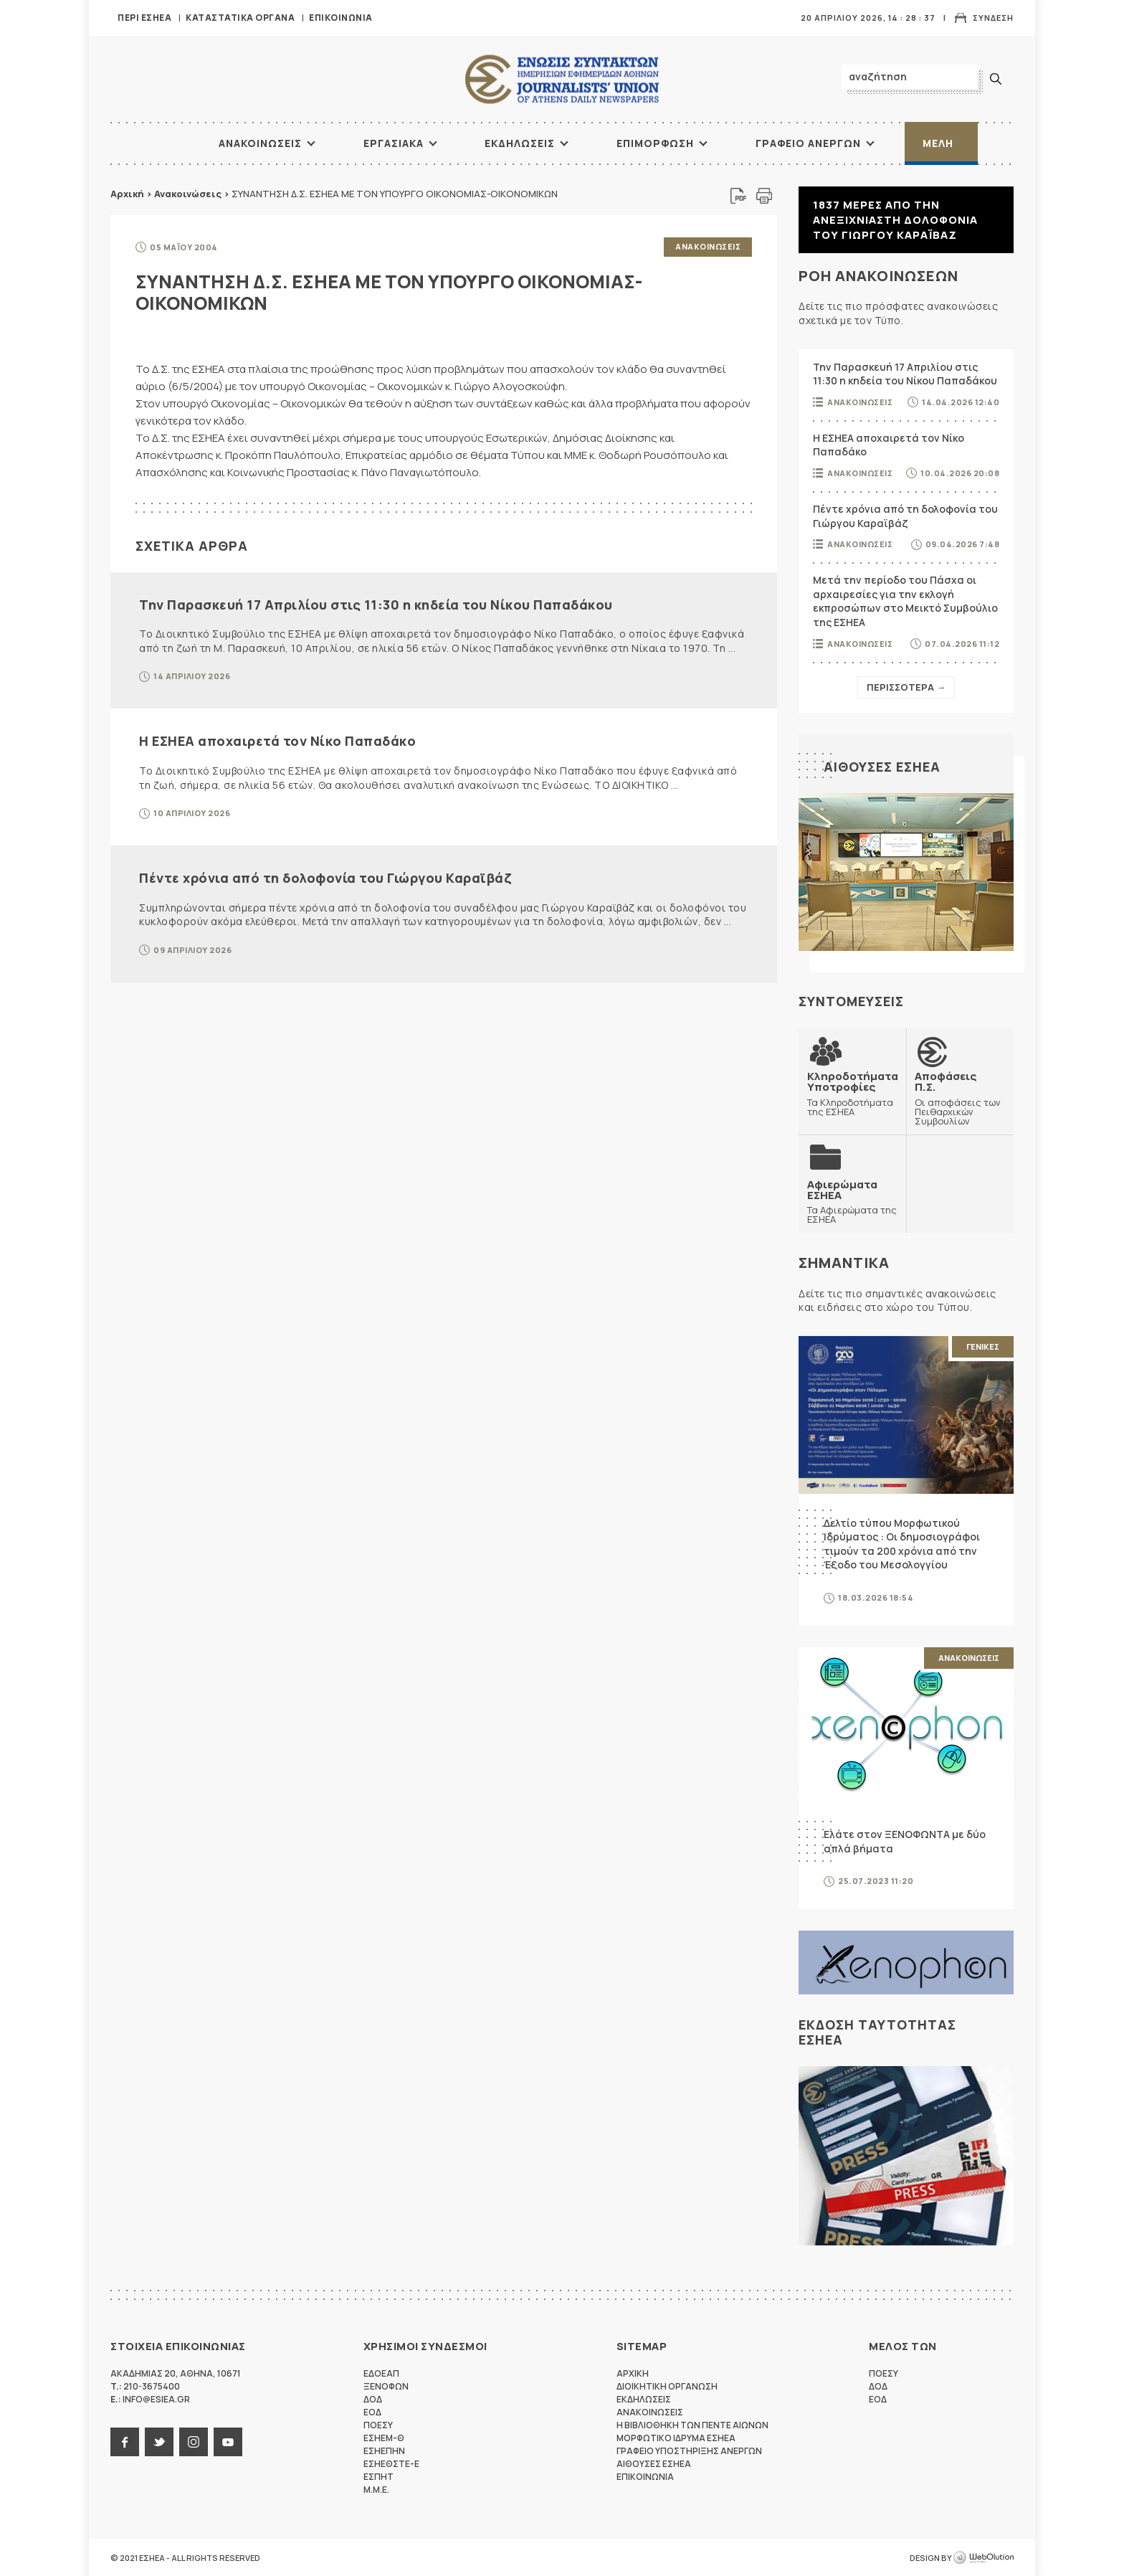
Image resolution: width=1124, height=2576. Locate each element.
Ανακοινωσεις (260, 143)
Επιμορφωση (655, 143)
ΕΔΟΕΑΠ (381, 2373)
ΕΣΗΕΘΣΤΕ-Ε (391, 2464)
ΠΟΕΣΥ (378, 2425)
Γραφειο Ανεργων (808, 143)
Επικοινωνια (341, 17)
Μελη (938, 143)
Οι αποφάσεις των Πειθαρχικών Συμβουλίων (960, 1098)
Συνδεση (993, 17)
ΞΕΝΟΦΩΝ (386, 2386)
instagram (193, 2442)
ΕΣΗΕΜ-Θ (383, 2438)
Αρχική (127, 193)
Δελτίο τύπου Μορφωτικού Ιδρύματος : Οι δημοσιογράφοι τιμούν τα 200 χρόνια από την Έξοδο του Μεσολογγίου (902, 1544)
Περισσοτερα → (906, 687)
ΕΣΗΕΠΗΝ (384, 2451)
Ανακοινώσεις (188, 193)
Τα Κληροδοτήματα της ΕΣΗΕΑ (852, 1093)
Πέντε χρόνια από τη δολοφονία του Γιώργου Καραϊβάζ (325, 877)
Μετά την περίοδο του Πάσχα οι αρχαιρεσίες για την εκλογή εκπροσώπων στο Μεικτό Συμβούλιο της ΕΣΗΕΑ (905, 601)
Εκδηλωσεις (520, 143)
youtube (228, 2442)
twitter (159, 2442)
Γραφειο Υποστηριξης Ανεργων (689, 2451)
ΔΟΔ (372, 2399)
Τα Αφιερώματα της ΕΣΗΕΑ (852, 1201)
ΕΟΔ (372, 2412)
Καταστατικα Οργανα (240, 17)
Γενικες (982, 1346)
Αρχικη (632, 2373)
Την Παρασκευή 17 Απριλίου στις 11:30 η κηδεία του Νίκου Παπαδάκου (376, 604)
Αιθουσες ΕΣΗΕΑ (882, 766)
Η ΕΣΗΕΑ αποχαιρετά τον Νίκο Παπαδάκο (277, 740)
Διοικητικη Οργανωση (667, 2386)
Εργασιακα (393, 143)
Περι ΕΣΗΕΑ (144, 17)
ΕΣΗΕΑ (562, 79)
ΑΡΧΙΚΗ (164, 143)
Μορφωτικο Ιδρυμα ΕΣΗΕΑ (675, 2438)
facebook (124, 2442)
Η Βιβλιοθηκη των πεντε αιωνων (692, 2425)
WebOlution (983, 2558)
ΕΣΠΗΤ (378, 2477)
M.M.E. (376, 2489)
